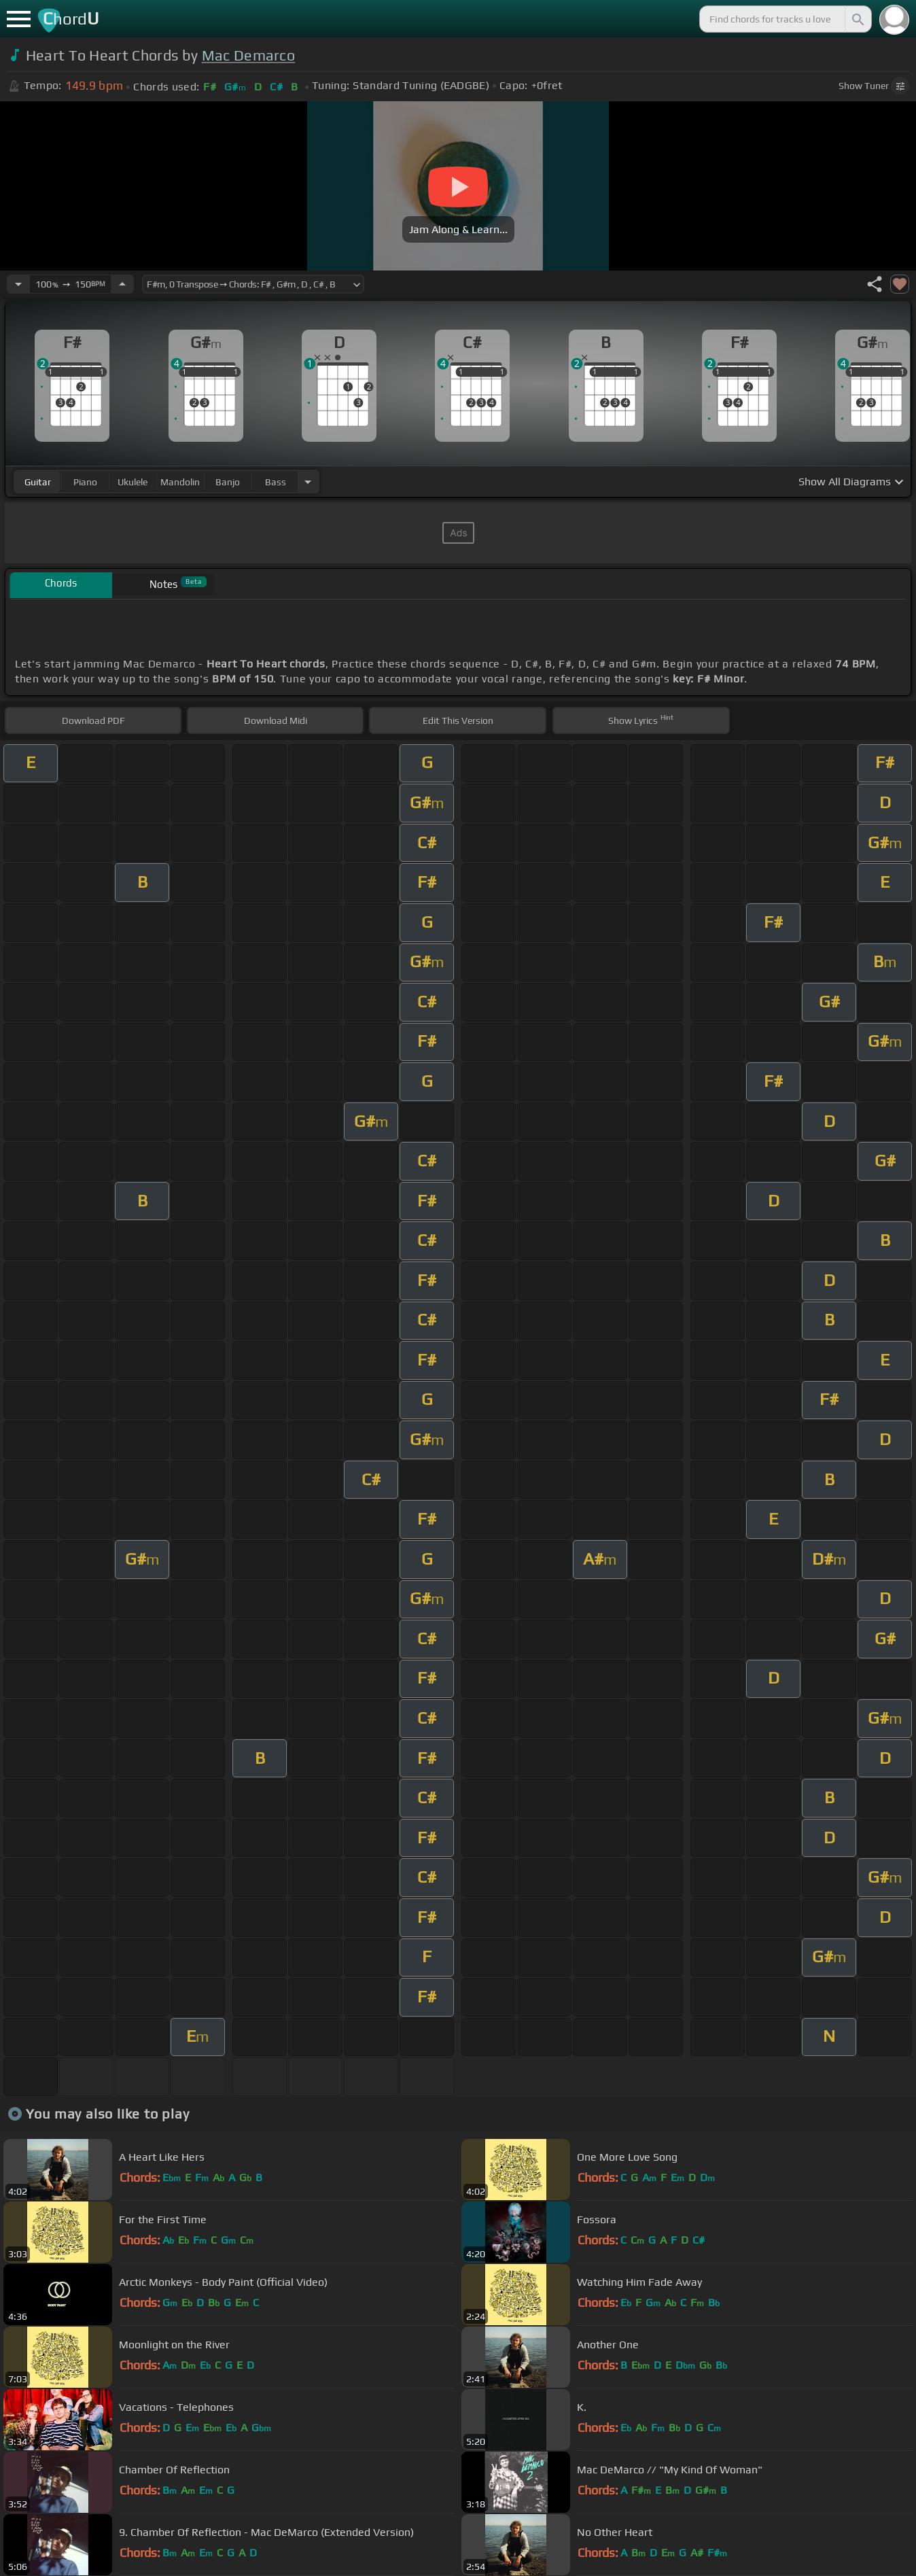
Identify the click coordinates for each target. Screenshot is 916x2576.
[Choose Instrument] (308, 481)
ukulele (132, 481)
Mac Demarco (249, 55)
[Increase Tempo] (122, 284)
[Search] (857, 19)
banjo (227, 481)
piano (85, 481)
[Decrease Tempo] (18, 284)
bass (275, 481)
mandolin (180, 481)
